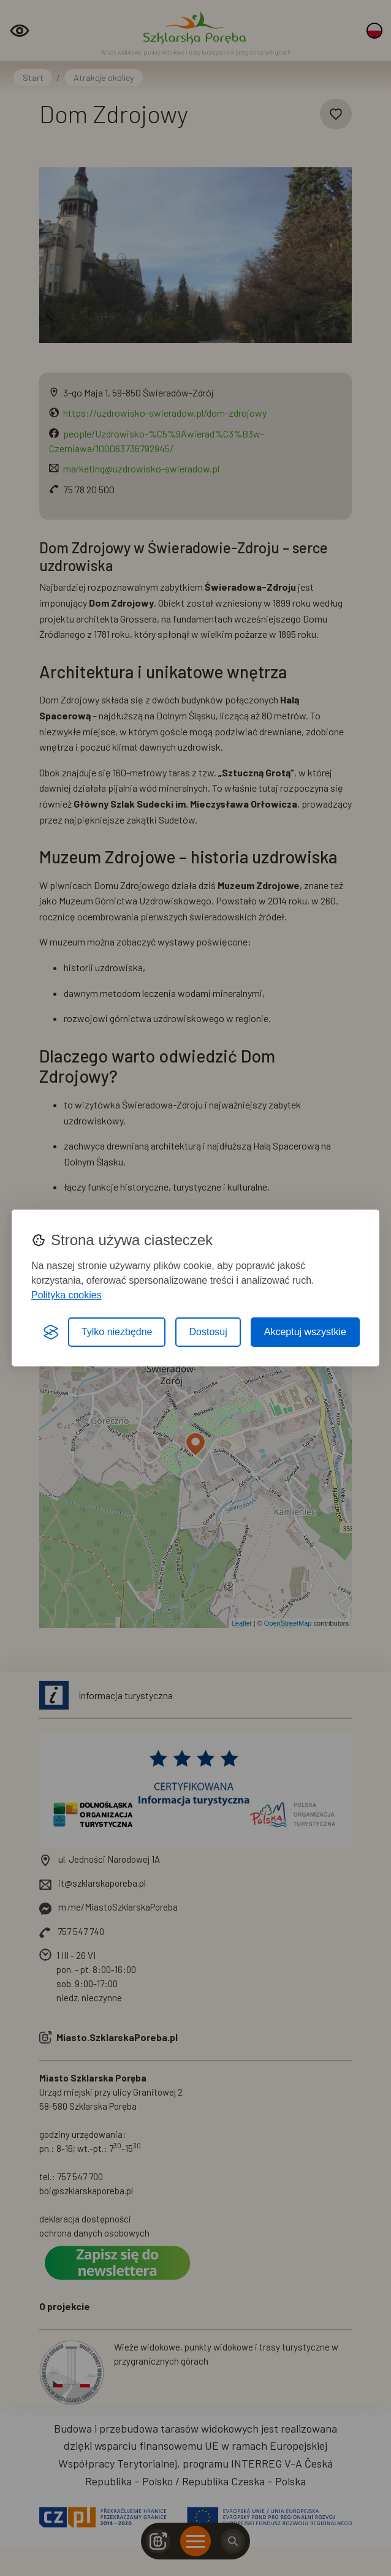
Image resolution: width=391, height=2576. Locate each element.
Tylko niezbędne (117, 1332)
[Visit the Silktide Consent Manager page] (51, 1332)
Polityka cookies (66, 1295)
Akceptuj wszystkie (305, 1332)
